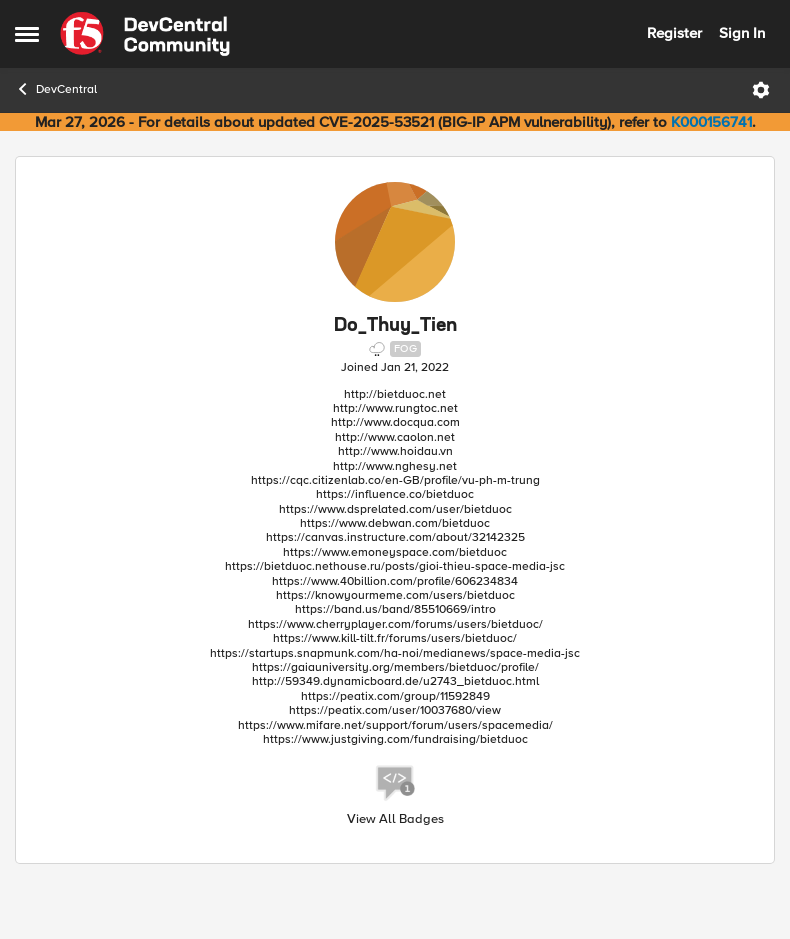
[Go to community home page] (145, 34)
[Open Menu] (761, 90)
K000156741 (711, 122)
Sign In (742, 33)
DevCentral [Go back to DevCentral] (56, 89)
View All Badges (395, 819)
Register (674, 33)
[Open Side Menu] (27, 34)
